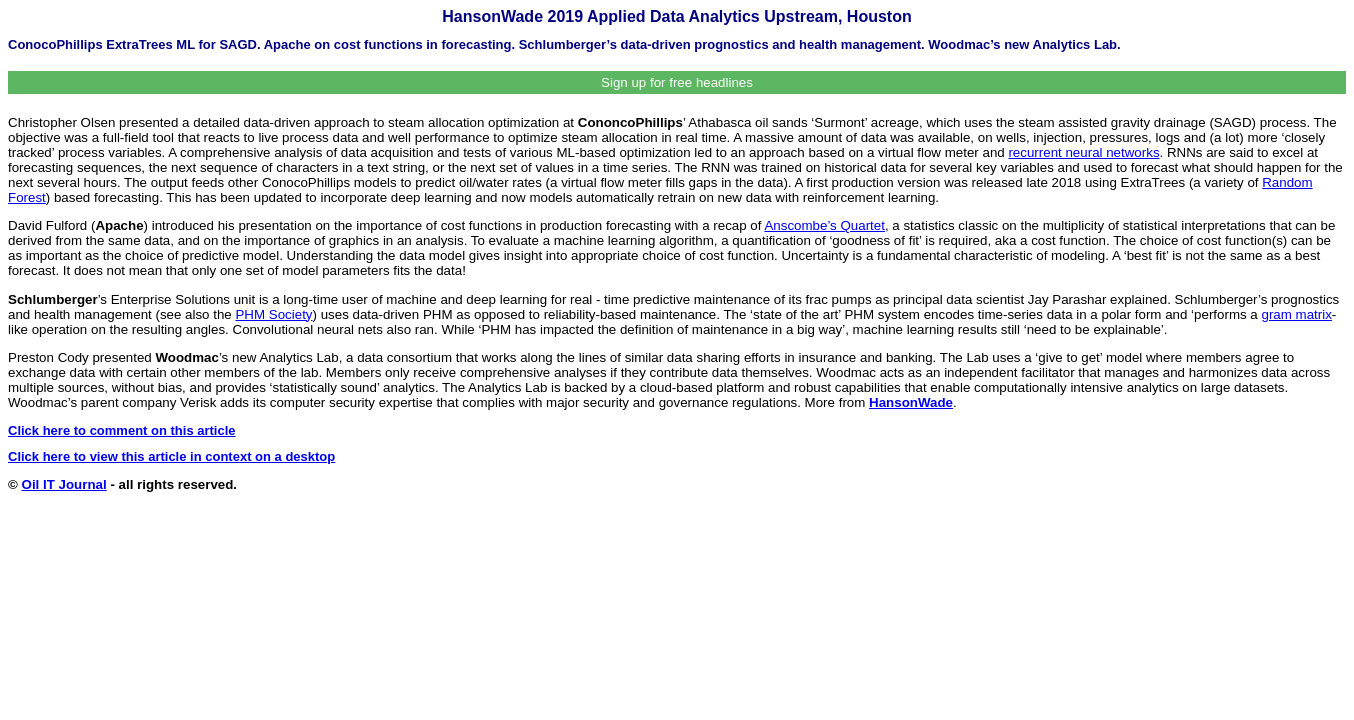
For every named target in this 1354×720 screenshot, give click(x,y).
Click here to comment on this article (122, 430)
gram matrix (1296, 314)
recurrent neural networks (1083, 152)
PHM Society (273, 314)
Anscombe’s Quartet (824, 225)
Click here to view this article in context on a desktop (171, 456)
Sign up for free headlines (677, 82)
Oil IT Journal (64, 484)
